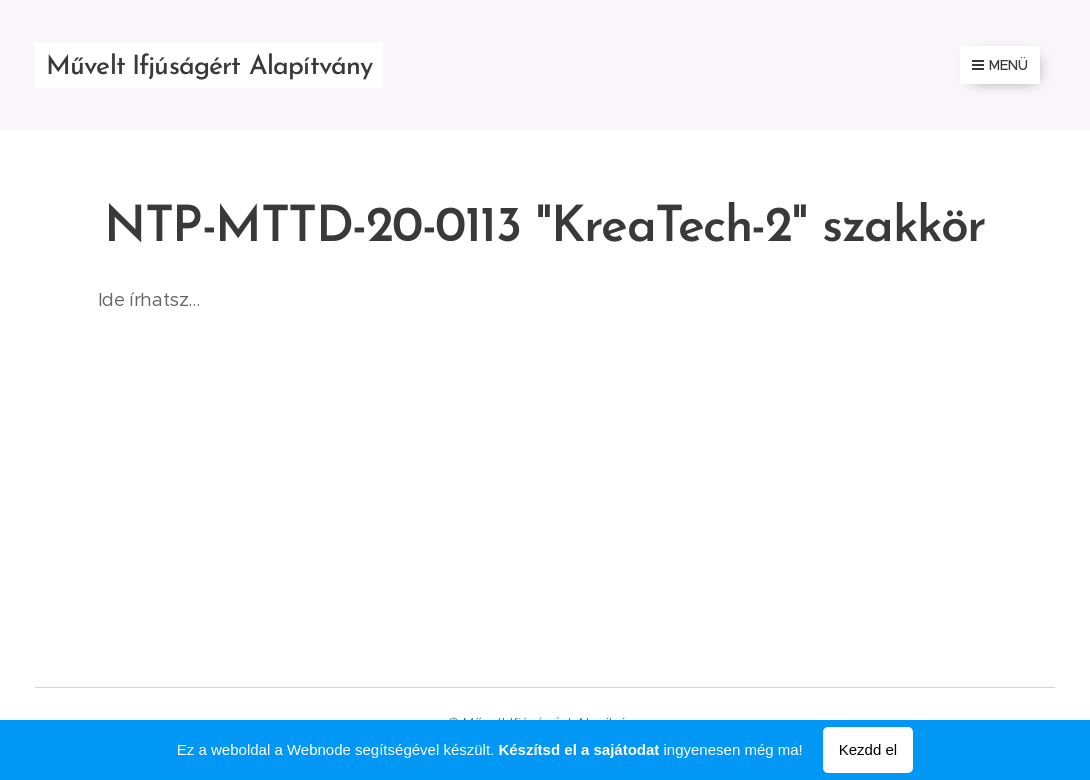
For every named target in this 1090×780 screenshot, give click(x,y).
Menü (1000, 65)
